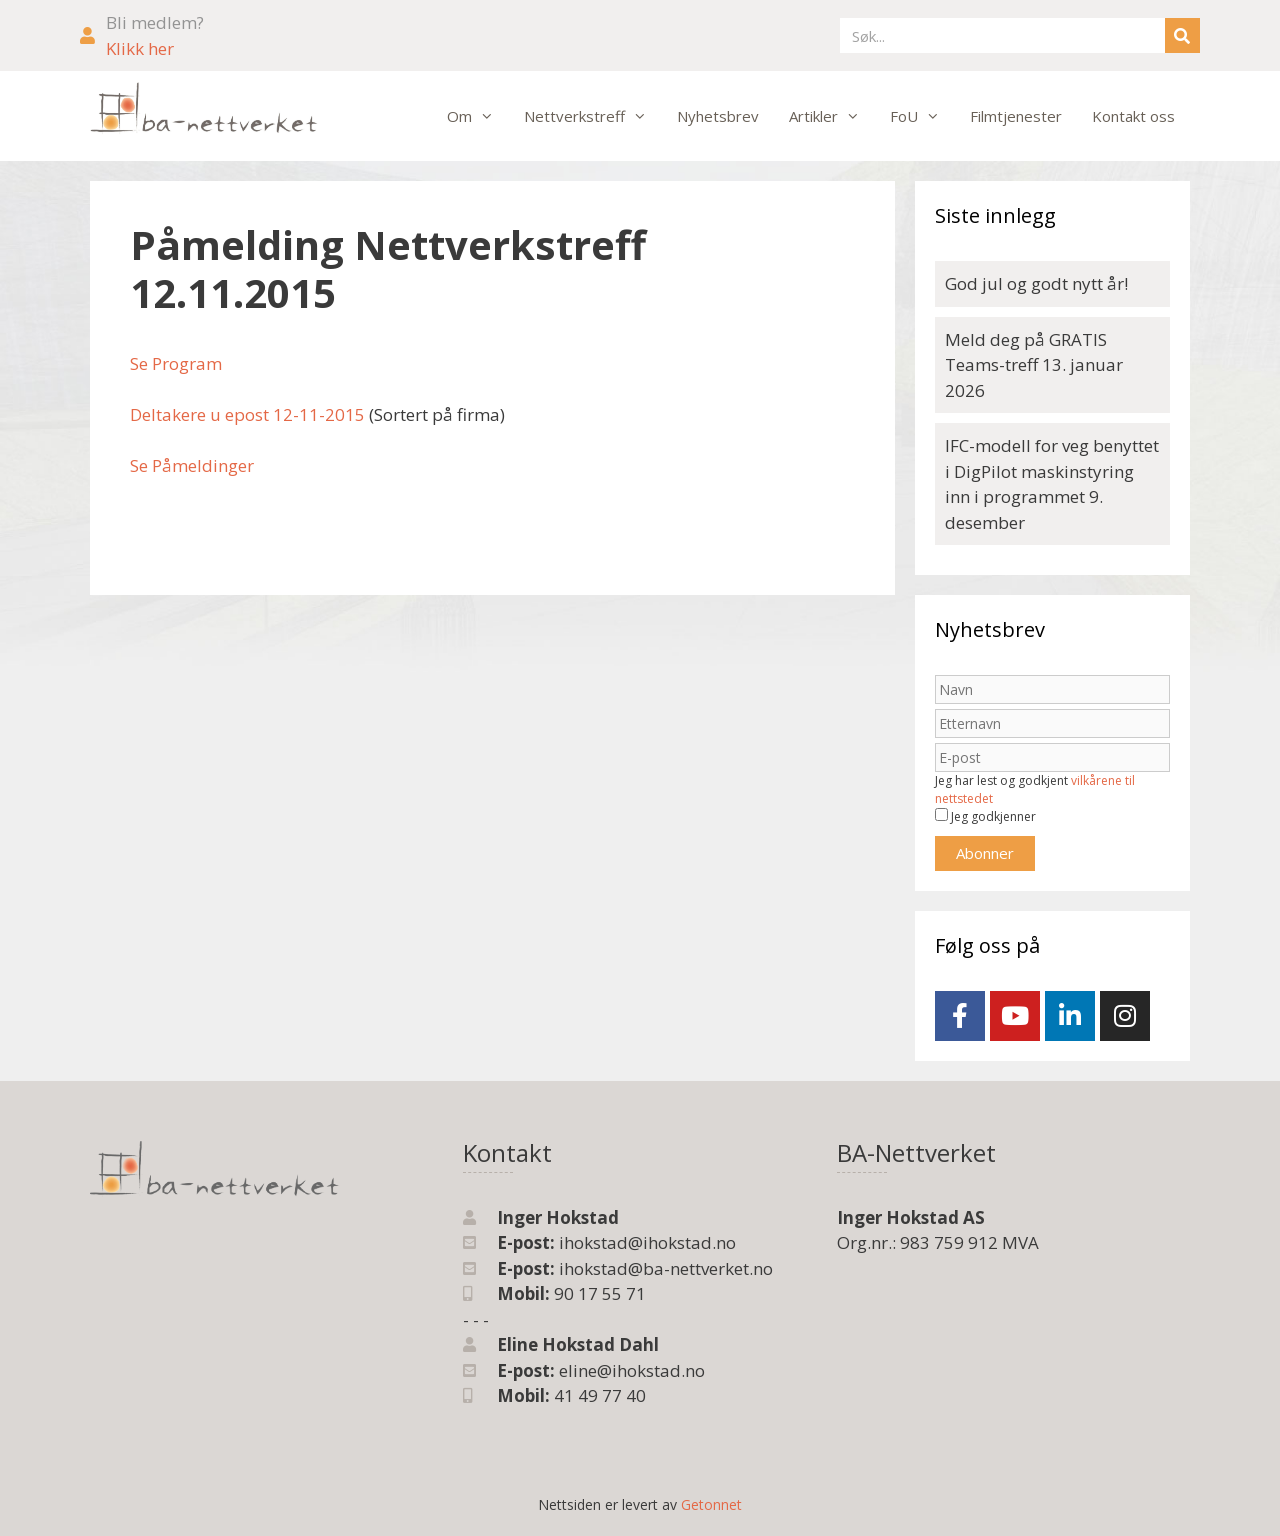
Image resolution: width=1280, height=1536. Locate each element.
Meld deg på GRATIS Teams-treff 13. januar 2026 (1034, 365)
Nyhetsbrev (718, 116)
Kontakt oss (1133, 116)
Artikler (832, 116)
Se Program (176, 363)
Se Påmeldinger (192, 465)
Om (478, 116)
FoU (922, 116)
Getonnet (711, 1504)
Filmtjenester (1016, 116)
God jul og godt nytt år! (1036, 283)
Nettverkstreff (593, 116)
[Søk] (1182, 35)
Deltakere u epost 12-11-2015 (247, 414)
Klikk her (140, 48)
